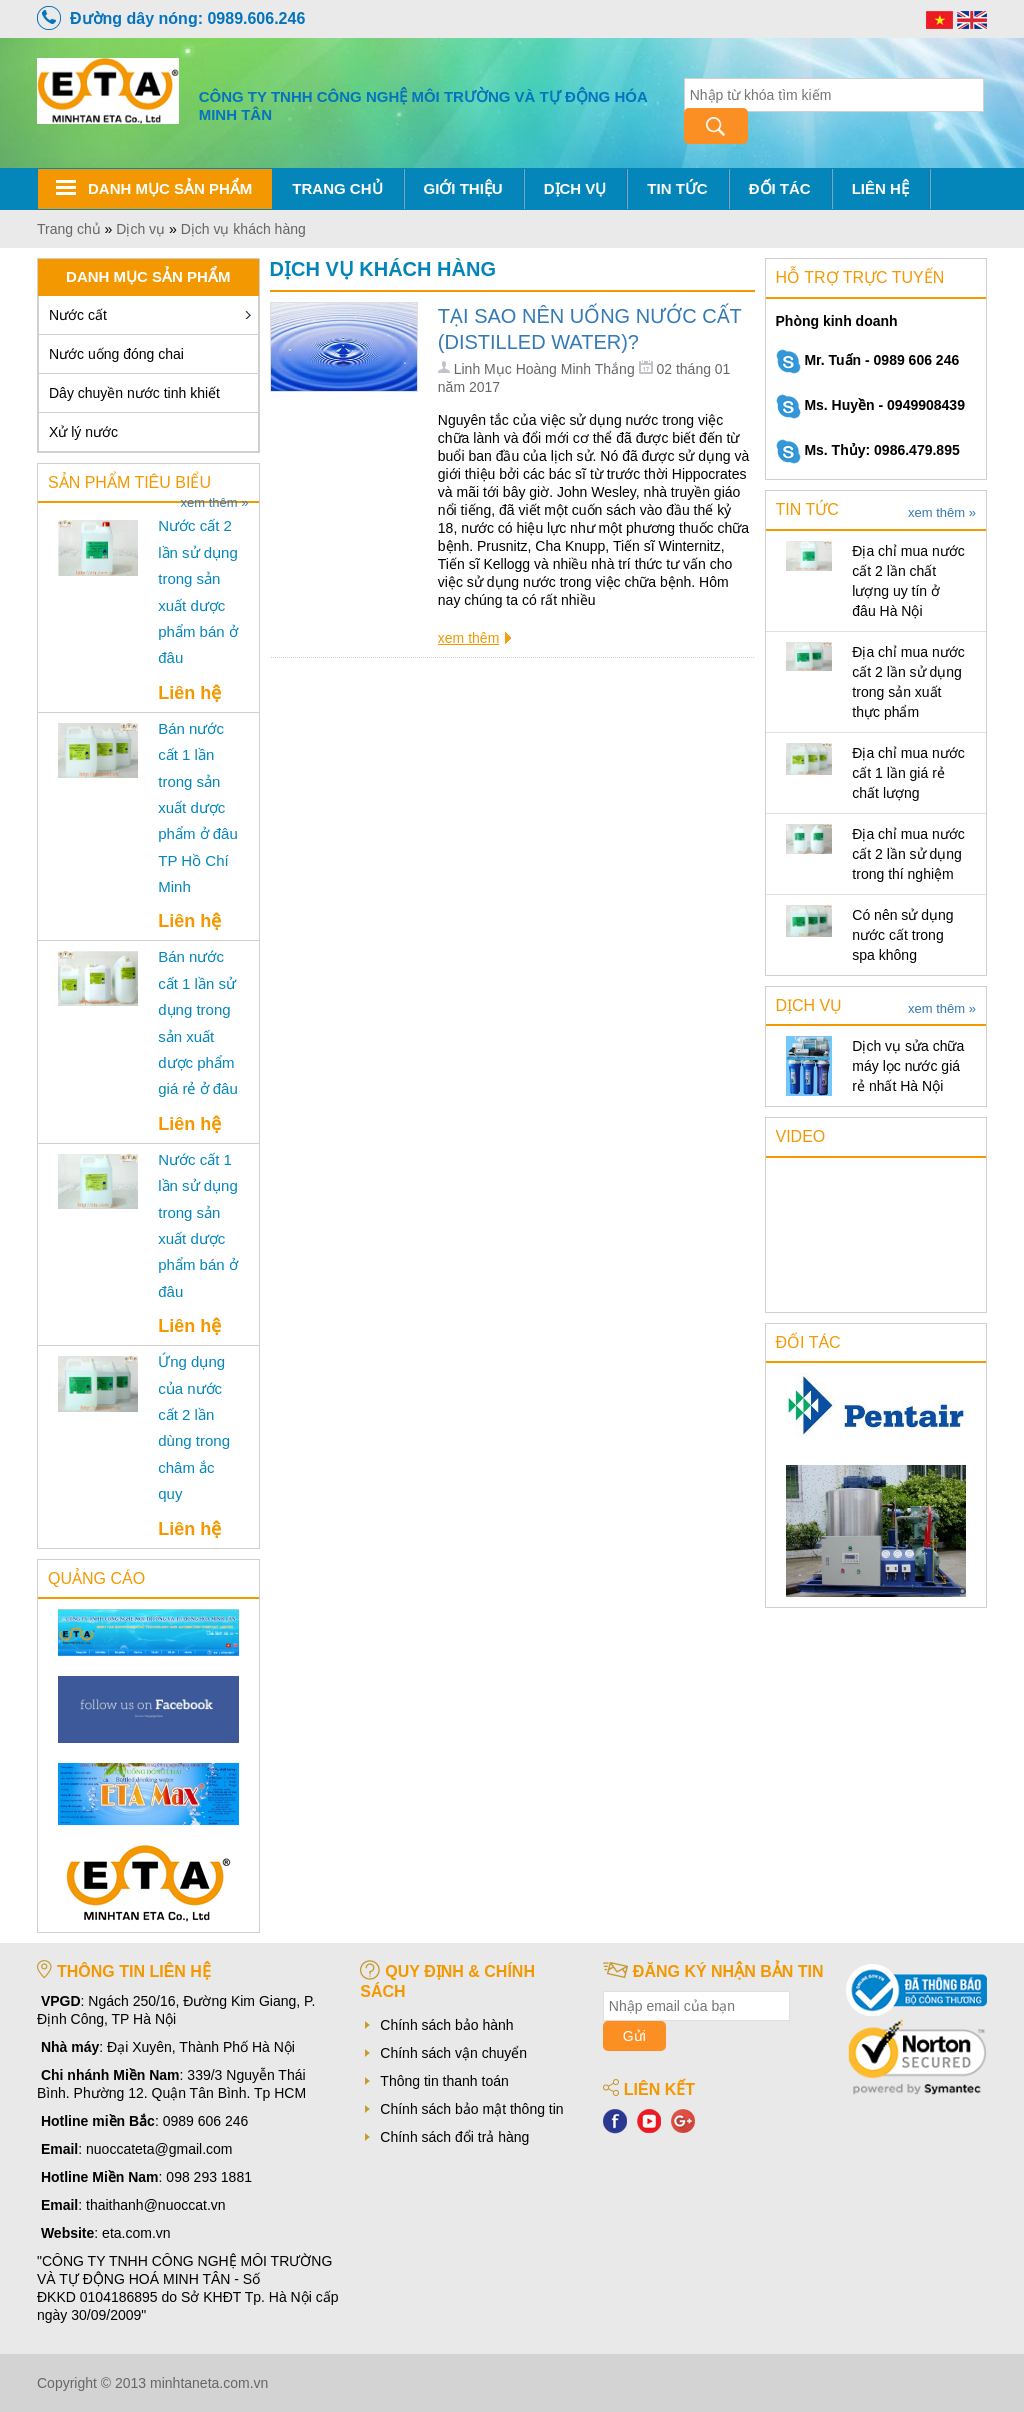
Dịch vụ (575, 188)
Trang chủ (337, 188)
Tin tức (677, 188)
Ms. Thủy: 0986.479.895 (868, 450)
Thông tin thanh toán (444, 2081)
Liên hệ (880, 188)
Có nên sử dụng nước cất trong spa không (902, 935)
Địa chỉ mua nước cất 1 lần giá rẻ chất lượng (908, 773)
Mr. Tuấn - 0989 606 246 (868, 360)
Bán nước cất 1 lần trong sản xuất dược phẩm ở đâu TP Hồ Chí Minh (198, 807)
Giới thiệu (463, 188)
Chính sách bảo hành (446, 2025)
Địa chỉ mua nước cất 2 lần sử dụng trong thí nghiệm (908, 854)
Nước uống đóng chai (116, 354)
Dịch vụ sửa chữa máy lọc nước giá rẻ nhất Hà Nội (908, 1066)
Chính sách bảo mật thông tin (471, 2109)
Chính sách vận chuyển (453, 2053)
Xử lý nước (83, 432)
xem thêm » (215, 503)
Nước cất (78, 315)
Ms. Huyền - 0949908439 (870, 405)
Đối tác (780, 188)
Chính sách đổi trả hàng (454, 2137)
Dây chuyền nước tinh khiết (134, 393)
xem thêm (468, 638)
